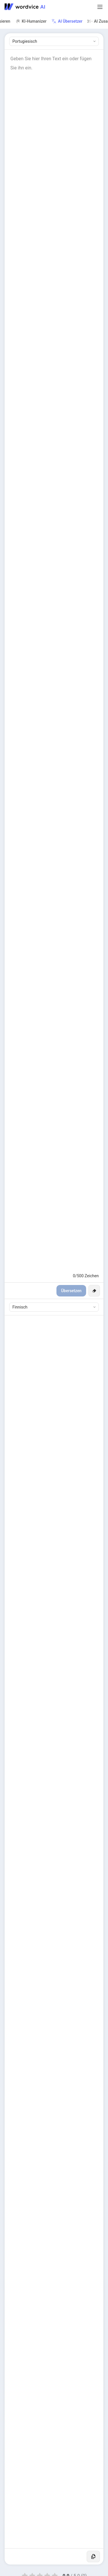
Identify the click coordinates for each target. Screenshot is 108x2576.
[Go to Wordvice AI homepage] (26, 6)
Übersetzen (71, 1290)
